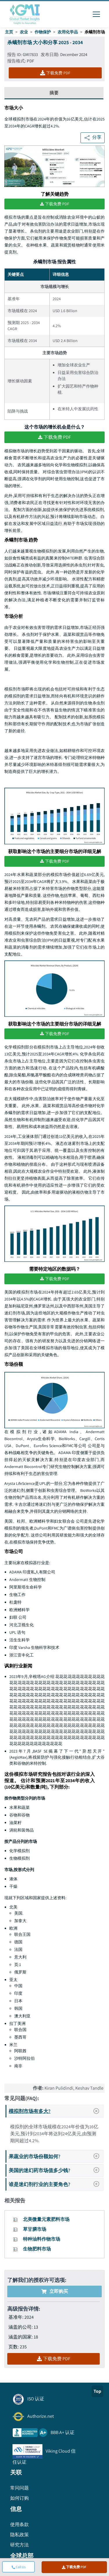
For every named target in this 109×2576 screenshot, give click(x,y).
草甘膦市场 (34, 2229)
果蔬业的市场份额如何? (56, 2156)
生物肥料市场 (37, 2249)
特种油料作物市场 (41, 2239)
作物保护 (43, 32)
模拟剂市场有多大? (56, 2111)
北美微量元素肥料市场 (46, 2219)
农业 (24, 32)
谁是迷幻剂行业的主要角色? (56, 2184)
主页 (9, 32)
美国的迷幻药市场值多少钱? (56, 2170)
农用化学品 (68, 32)
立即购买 (54, 2291)
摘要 (54, 93)
